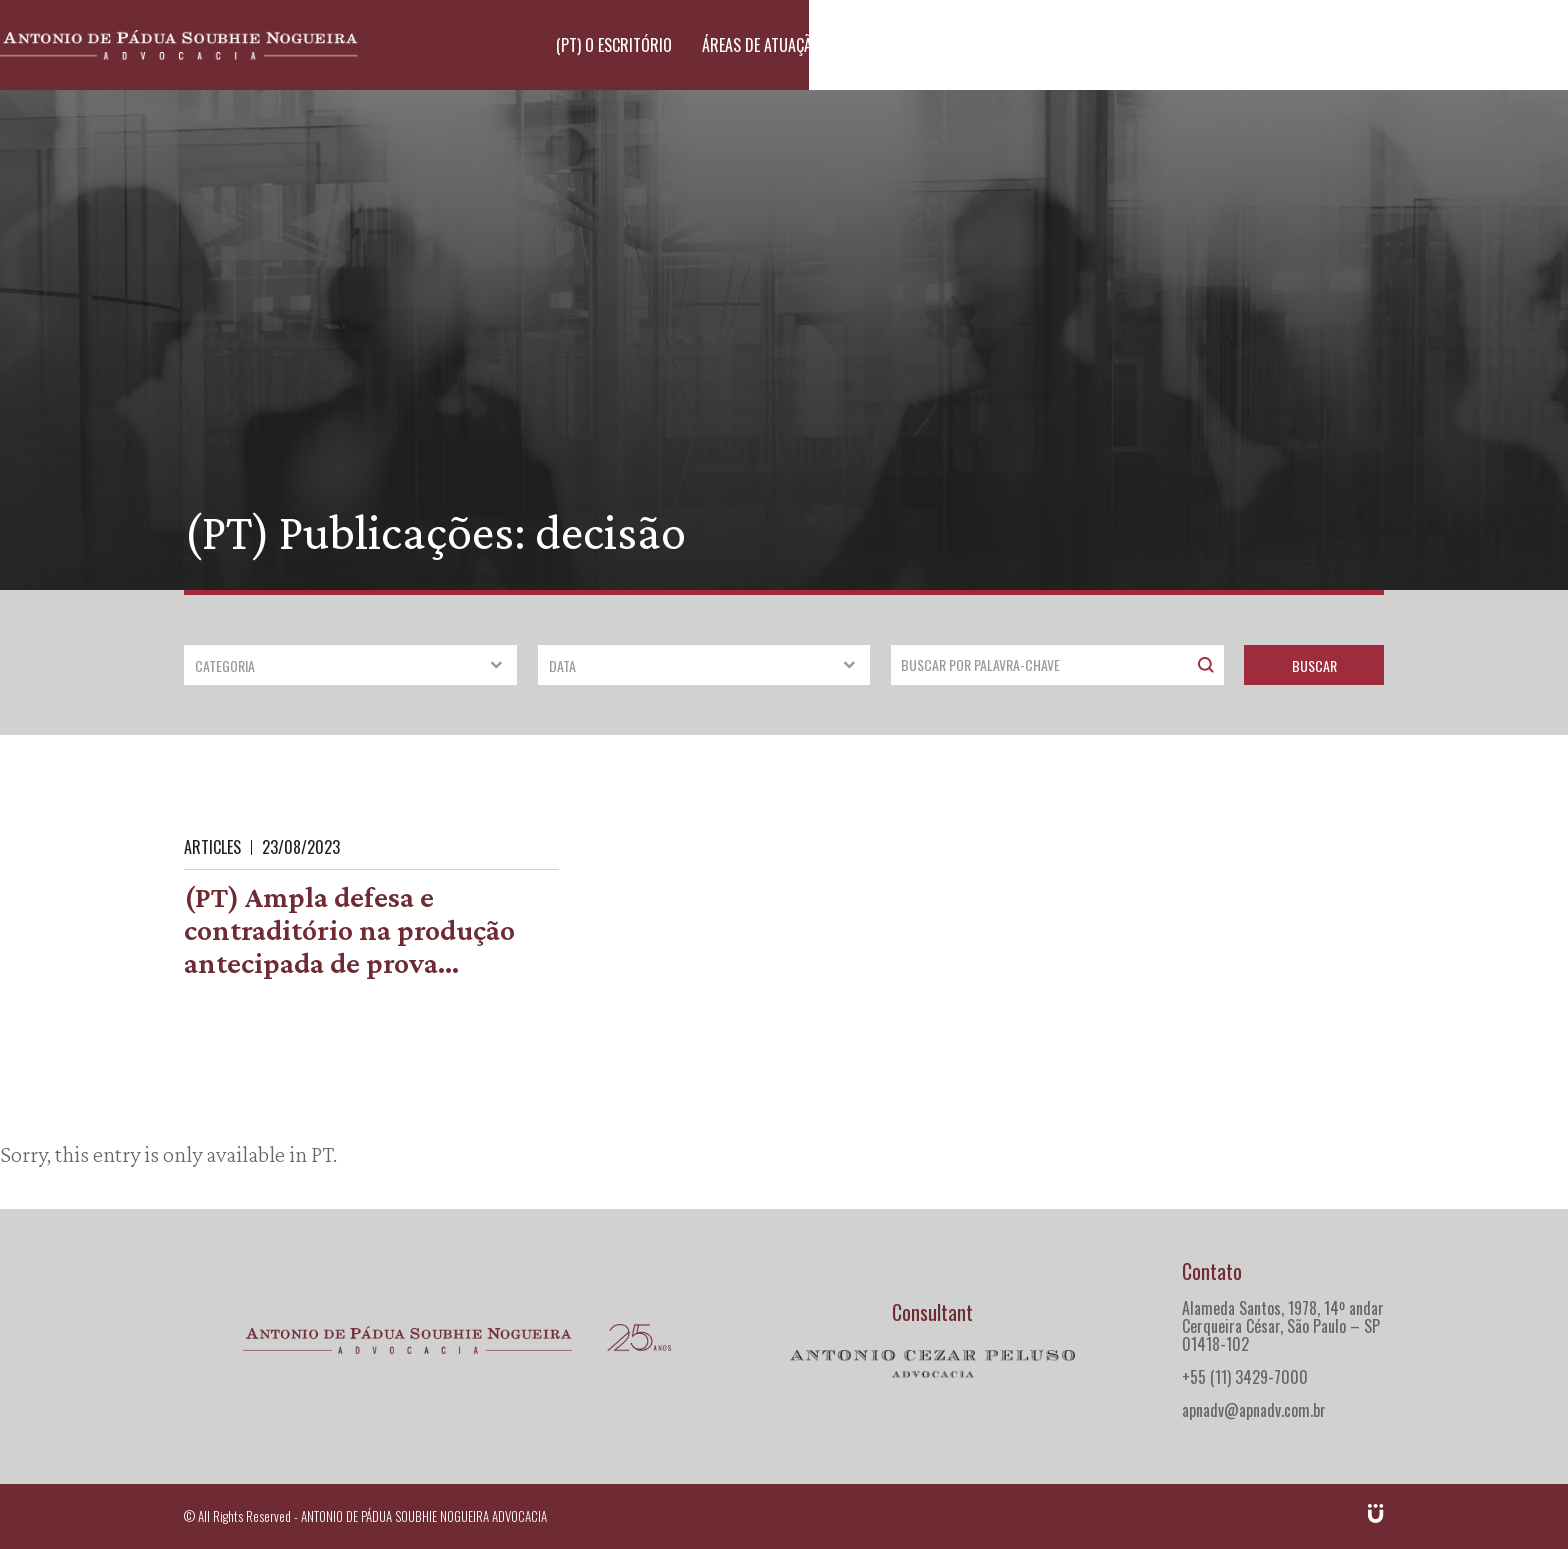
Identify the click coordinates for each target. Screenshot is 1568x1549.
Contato (1340, 45)
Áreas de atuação (945, 45)
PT (322, 1154)
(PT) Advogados (1088, 45)
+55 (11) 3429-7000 (1245, 1377)
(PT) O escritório (798, 45)
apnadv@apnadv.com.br (1254, 1410)
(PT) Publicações (1226, 45)
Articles (212, 847)
